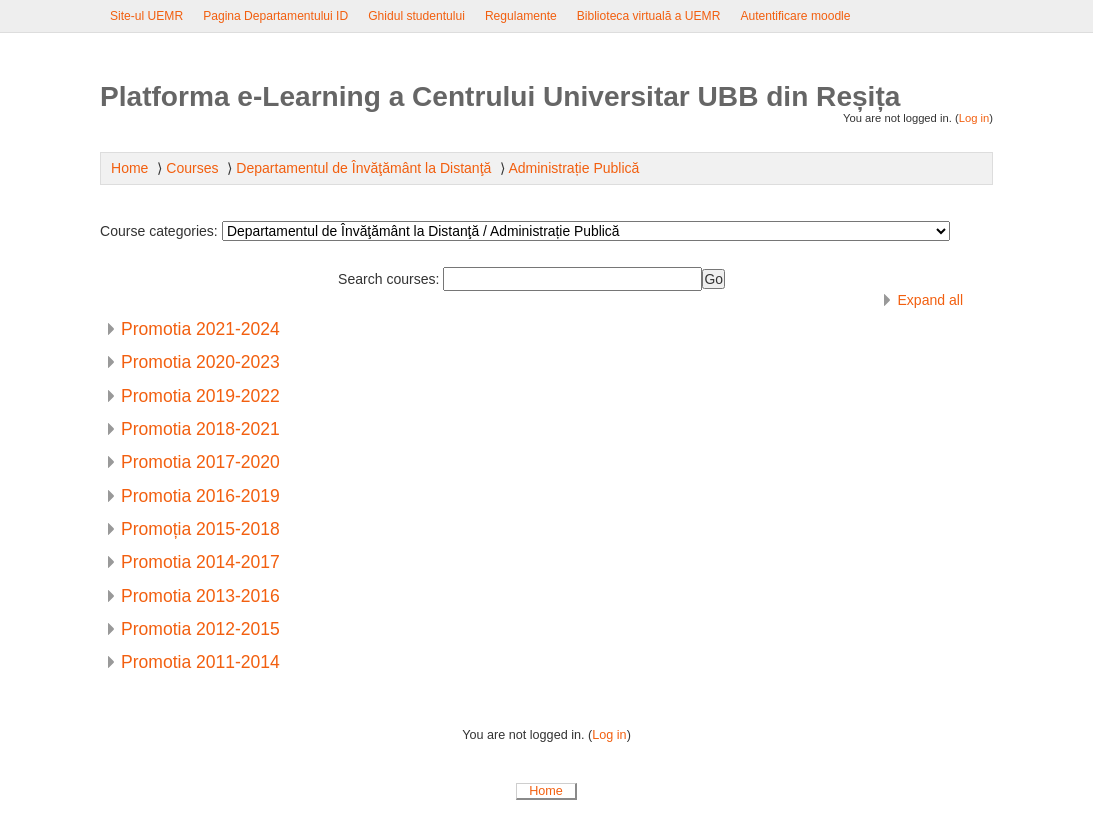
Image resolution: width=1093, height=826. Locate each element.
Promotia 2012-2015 (200, 629)
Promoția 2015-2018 (200, 529)
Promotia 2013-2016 (200, 596)
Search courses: (390, 279)
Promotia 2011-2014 (200, 662)
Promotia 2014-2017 (200, 562)
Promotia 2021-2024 (200, 329)
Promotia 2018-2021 (200, 429)
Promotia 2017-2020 (200, 462)
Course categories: (159, 231)
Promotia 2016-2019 (200, 496)
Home (546, 791)
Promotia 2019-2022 (200, 396)
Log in (974, 118)
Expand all (930, 300)
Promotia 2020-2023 (200, 362)
